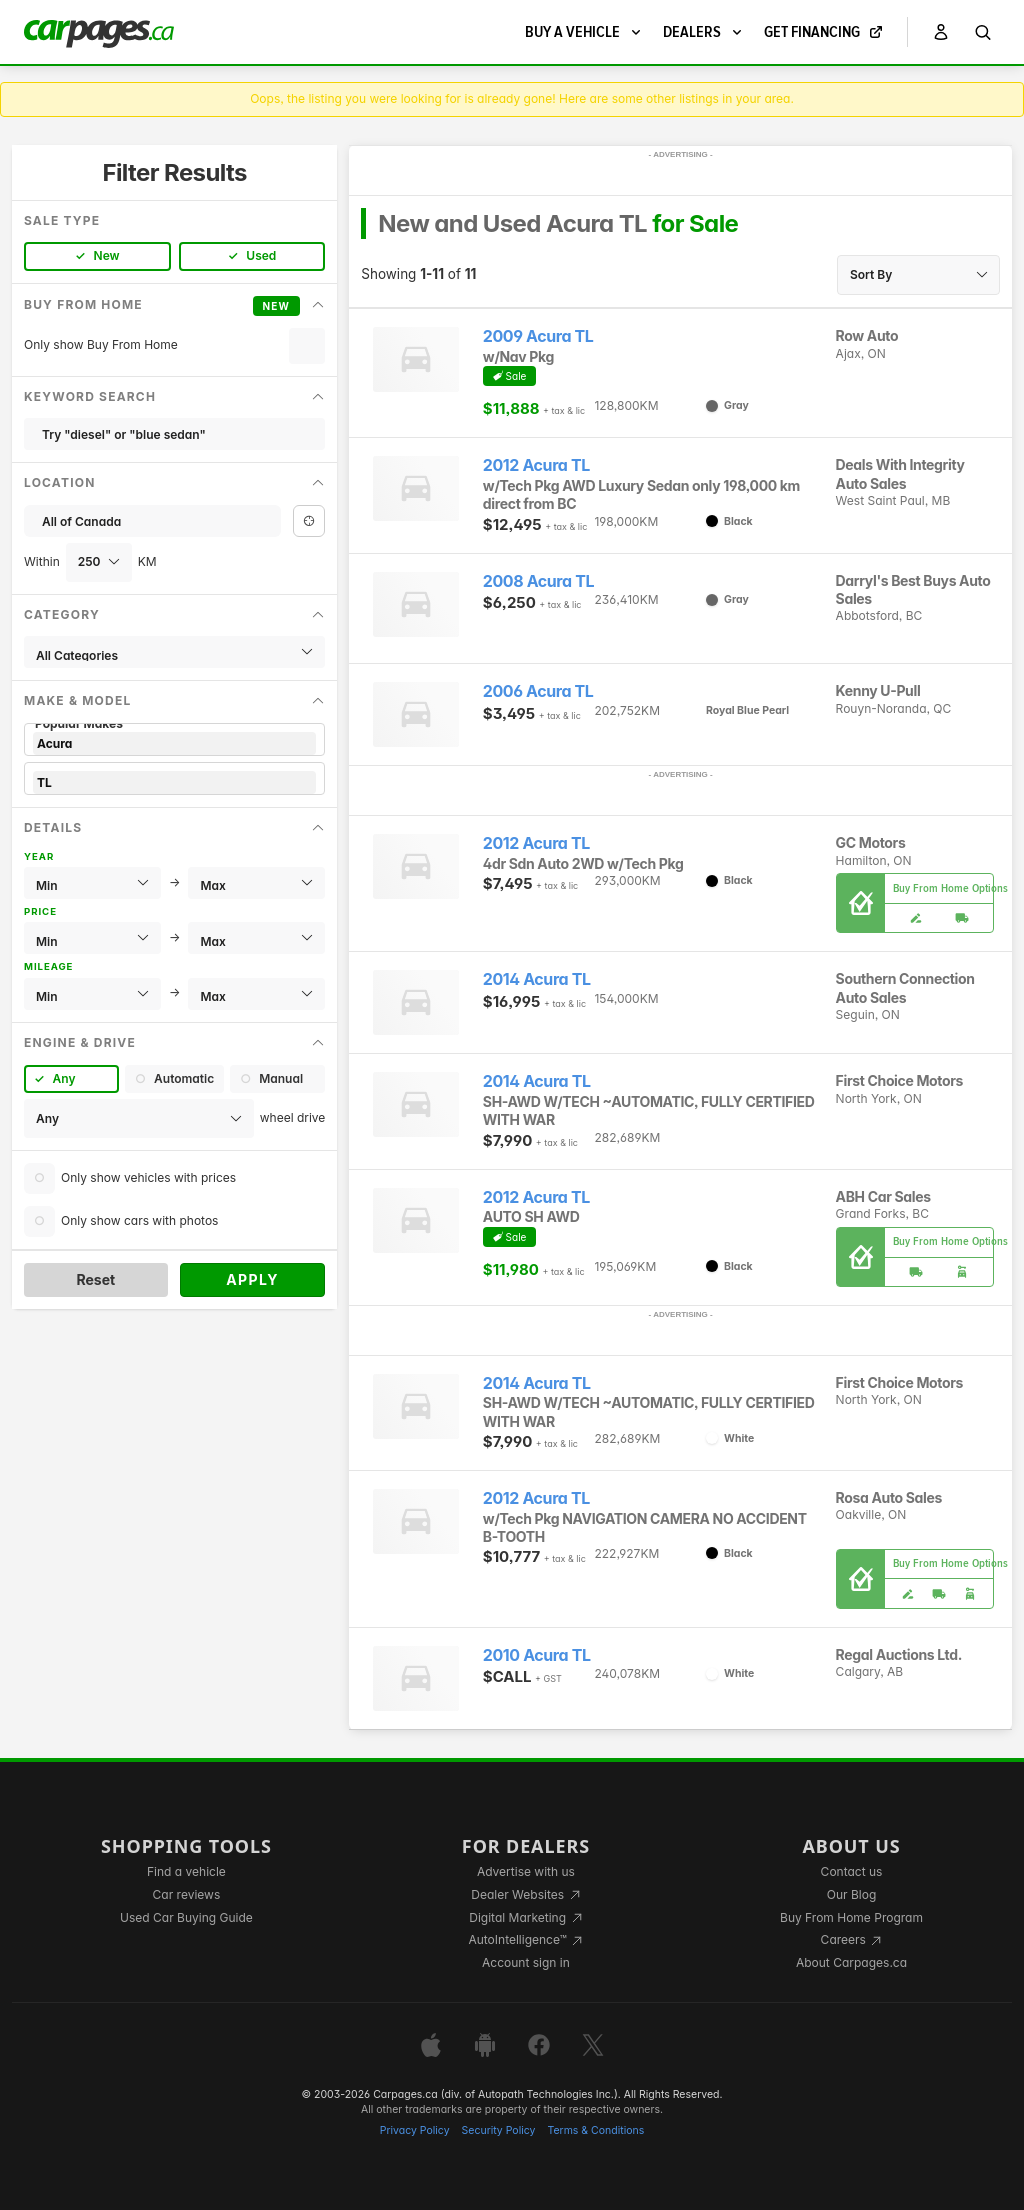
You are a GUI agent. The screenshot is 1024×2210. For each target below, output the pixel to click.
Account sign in (526, 1962)
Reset (95, 1279)
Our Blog (851, 1894)
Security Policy (499, 2130)
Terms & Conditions (595, 2130)
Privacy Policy (415, 2130)
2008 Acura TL (538, 581)
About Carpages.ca (851, 1962)
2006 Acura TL (538, 691)
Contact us (852, 1871)
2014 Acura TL (537, 979)
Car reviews (187, 1894)
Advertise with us (526, 1871)
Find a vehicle (186, 1871)
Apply (252, 1279)
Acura (174, 743)
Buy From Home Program (851, 1917)
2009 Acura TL (538, 336)
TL (174, 782)
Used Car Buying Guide (186, 1917)
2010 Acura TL (537, 1655)
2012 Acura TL (536, 465)
